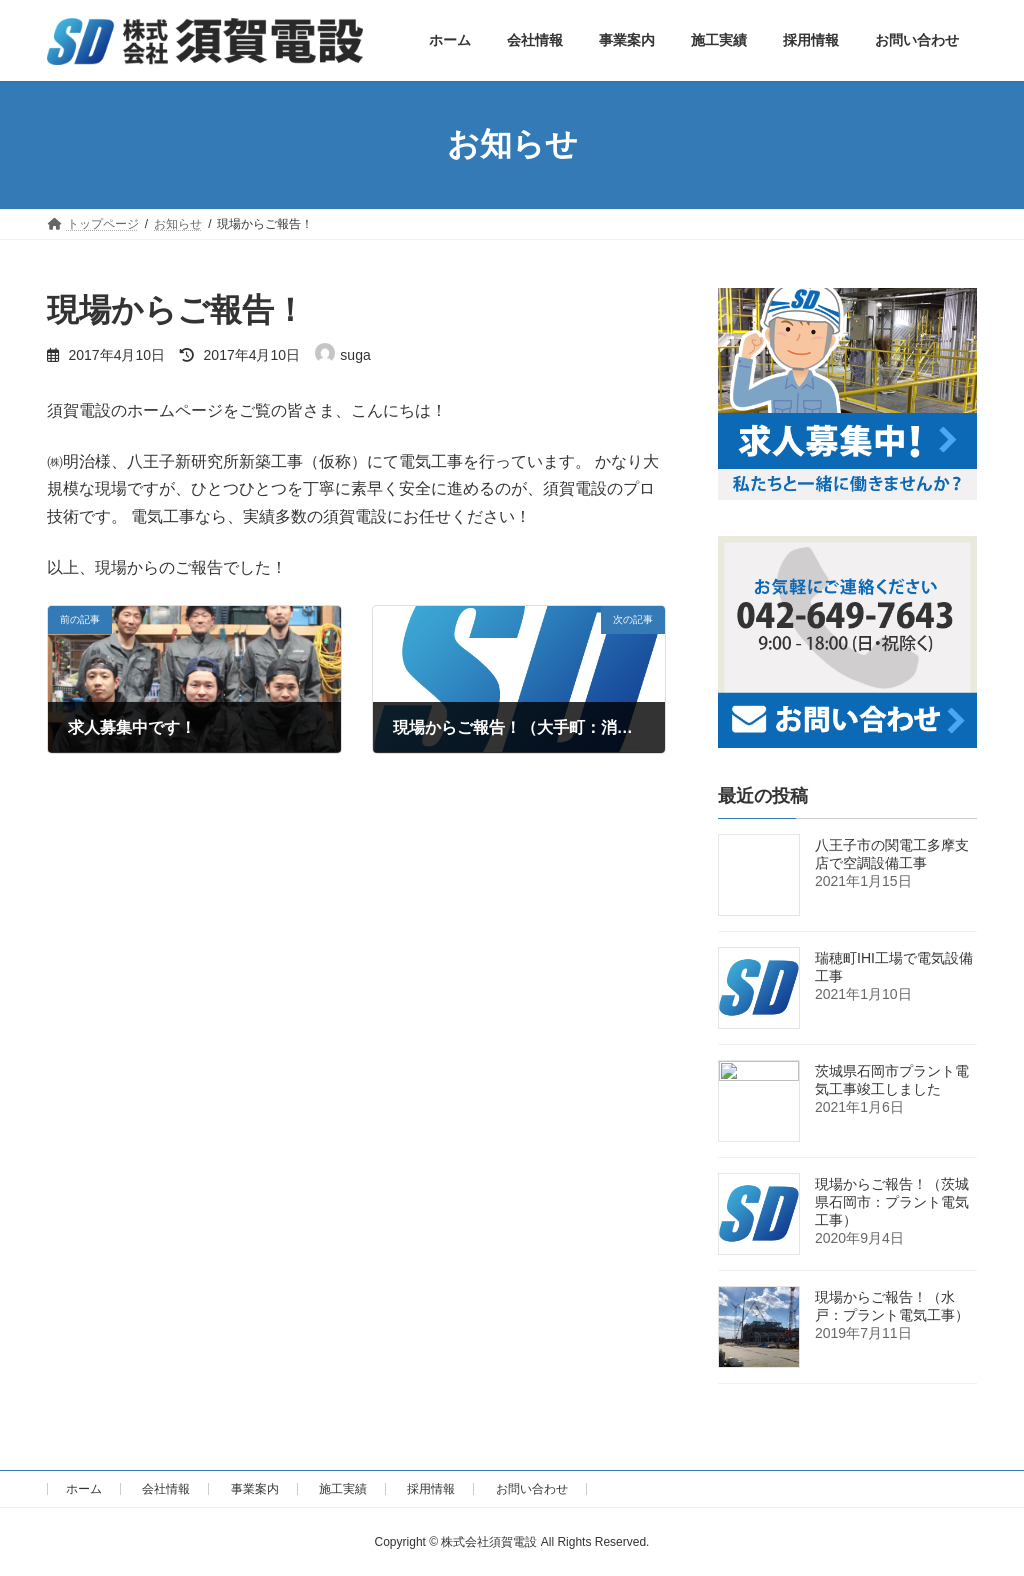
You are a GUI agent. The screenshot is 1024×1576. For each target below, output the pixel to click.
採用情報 (431, 1489)
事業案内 (255, 1489)
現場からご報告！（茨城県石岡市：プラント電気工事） (892, 1202)
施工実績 (343, 1489)
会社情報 (166, 1489)
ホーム (84, 1489)
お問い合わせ (532, 1489)
